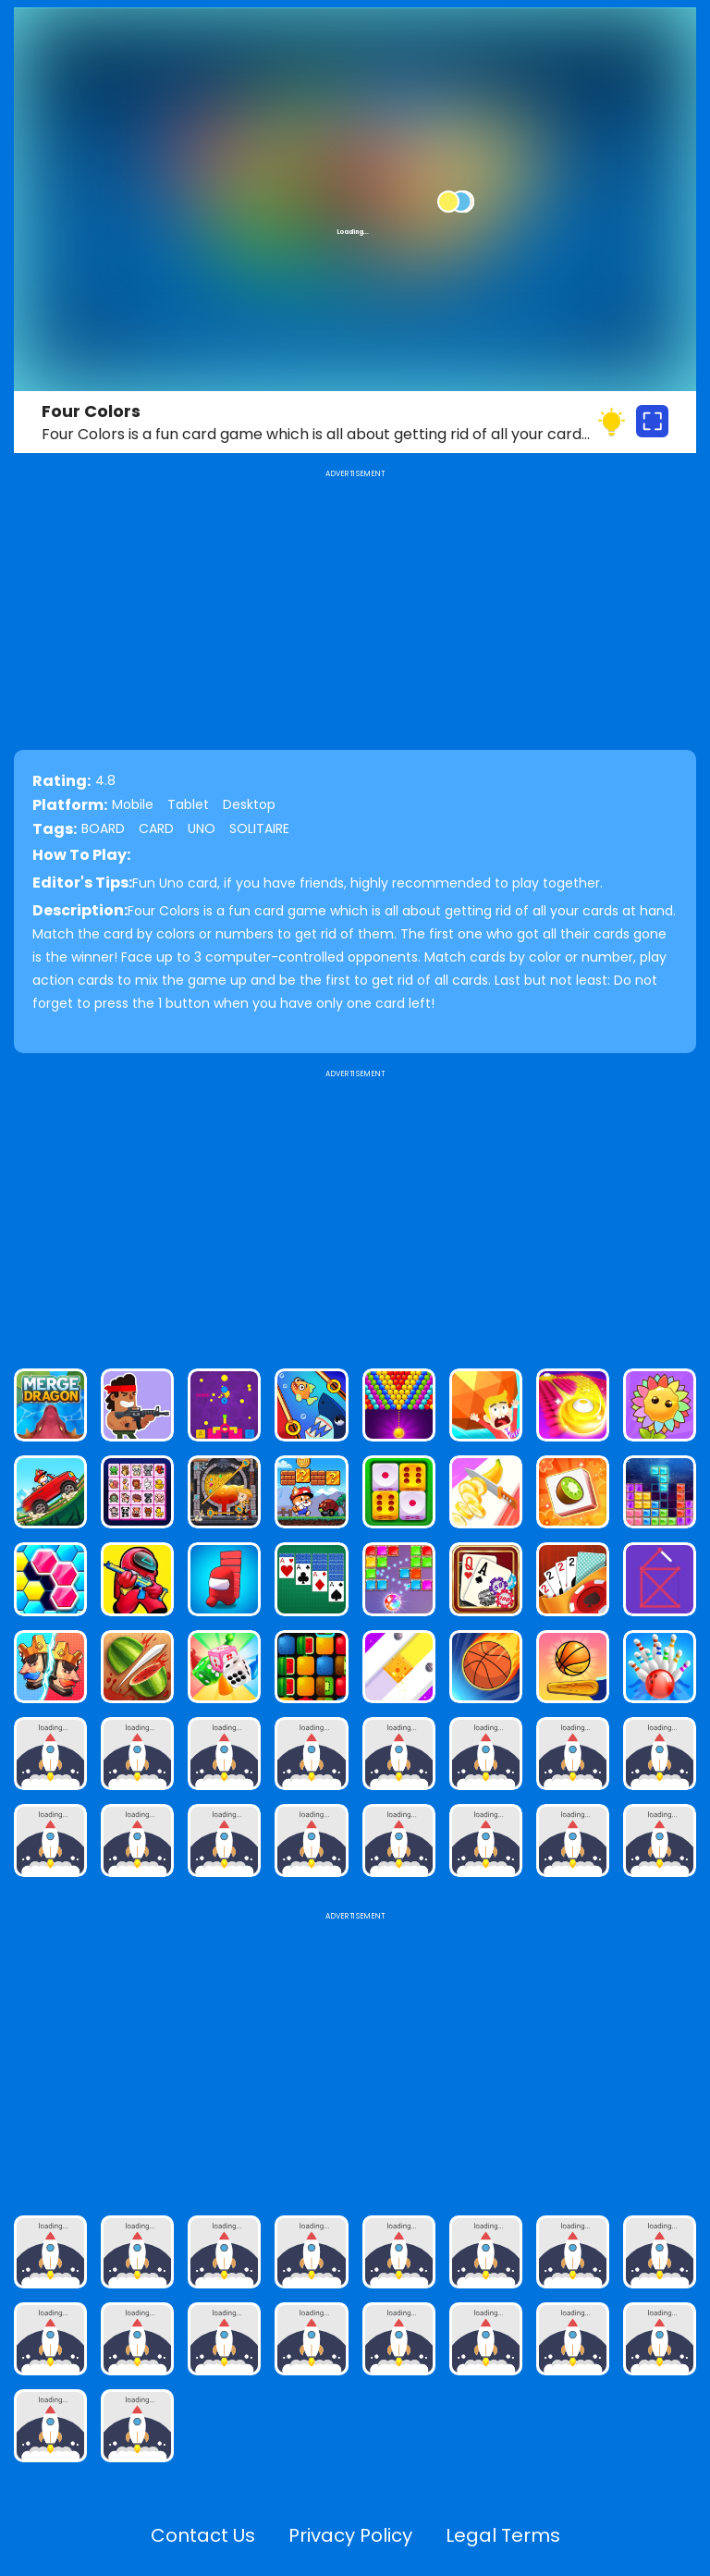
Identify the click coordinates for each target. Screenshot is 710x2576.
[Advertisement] (355, 1211)
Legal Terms (503, 2535)
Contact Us (203, 2535)
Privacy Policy (350, 2535)
